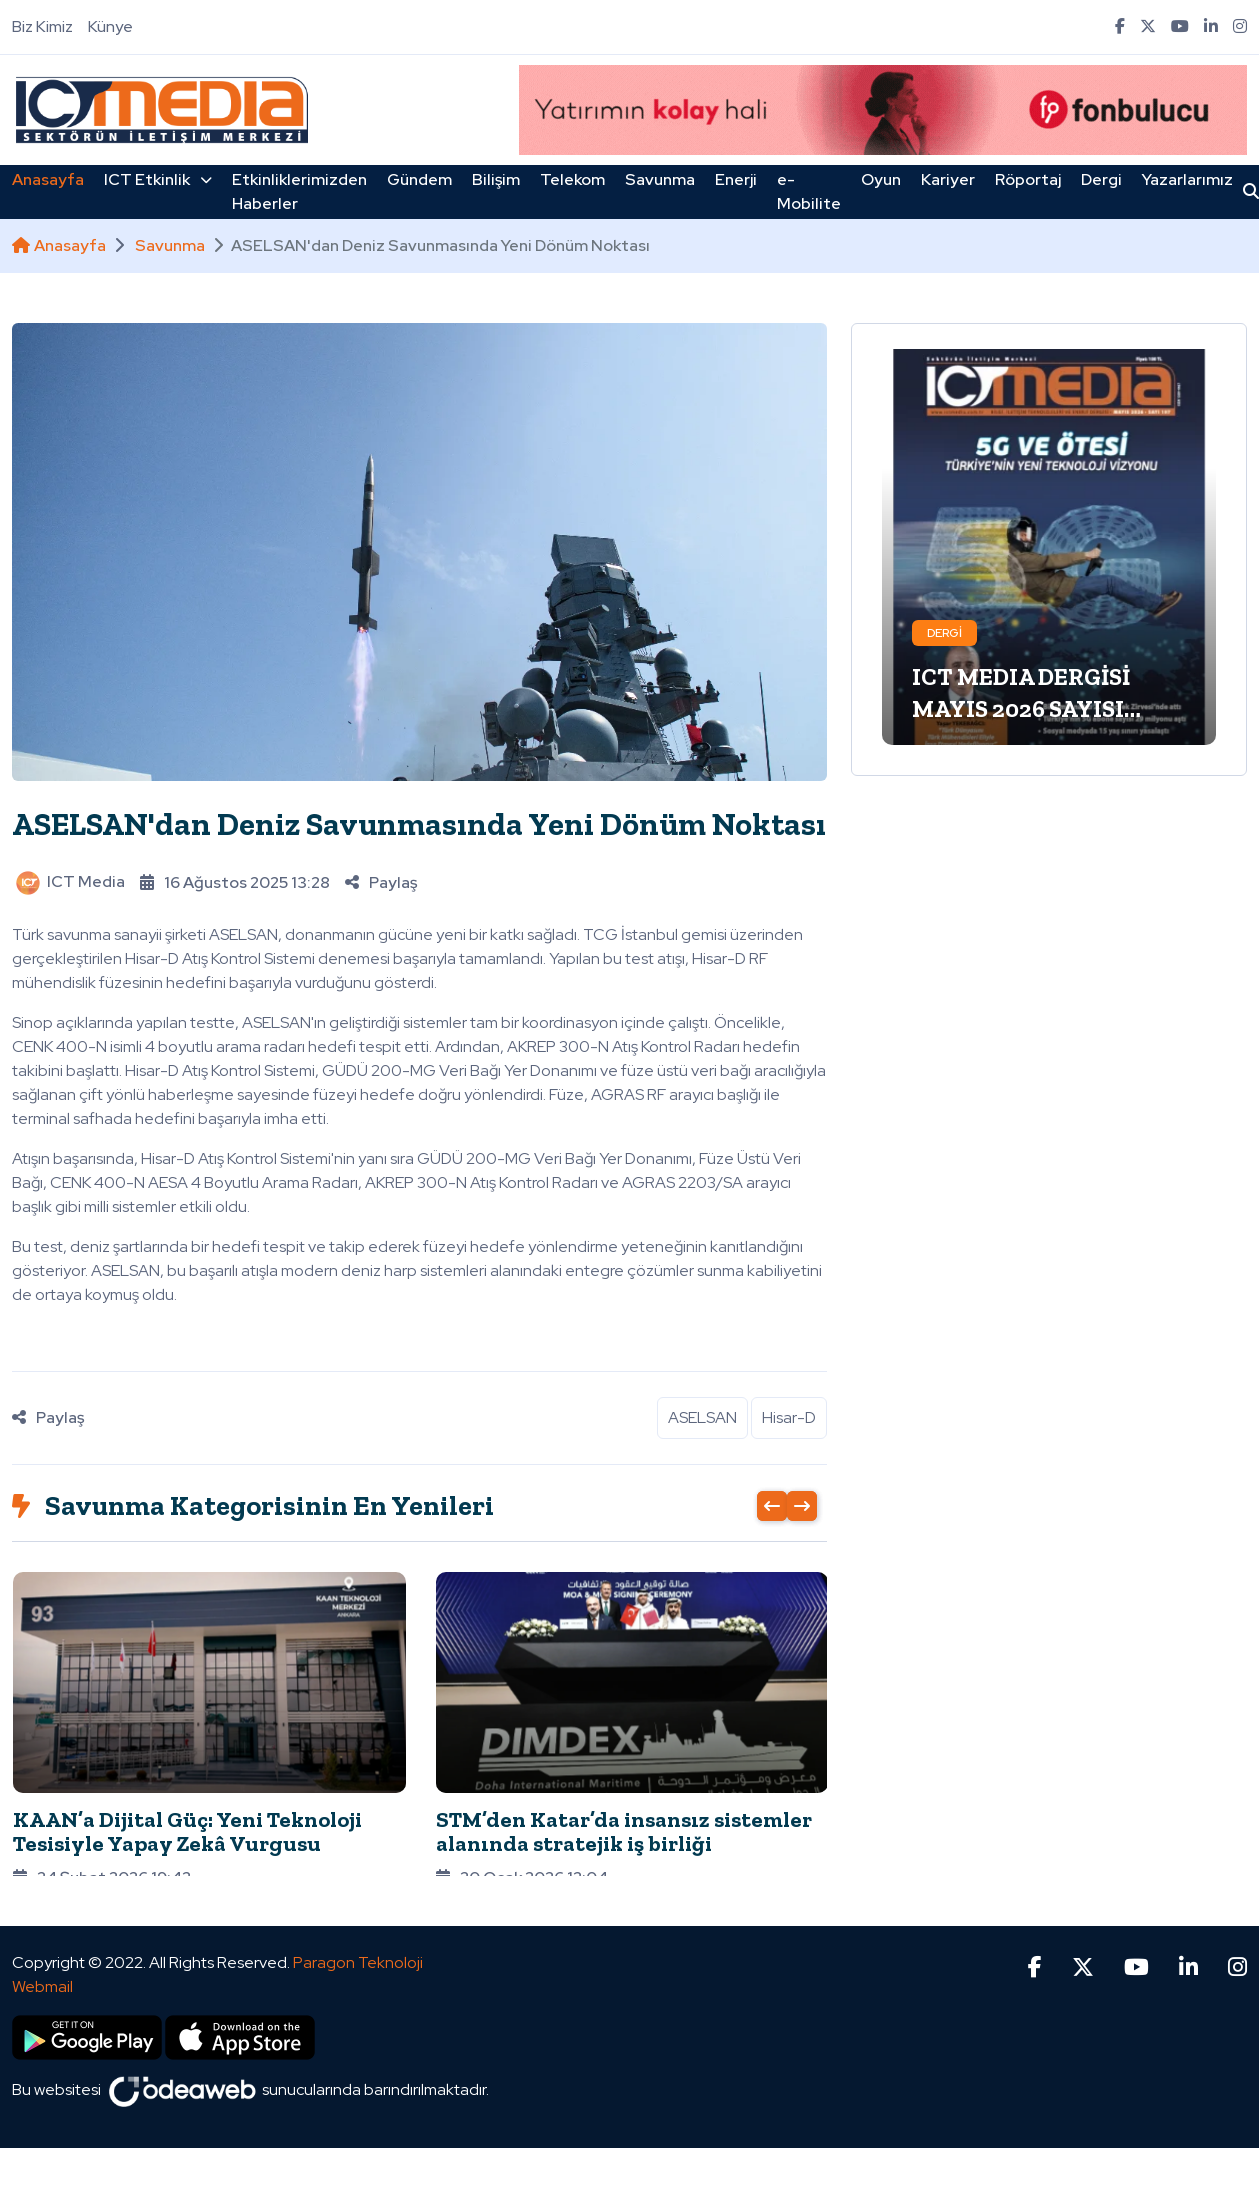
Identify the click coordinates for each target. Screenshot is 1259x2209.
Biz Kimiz (42, 26)
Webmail (42, 1943)
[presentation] (772, 1506)
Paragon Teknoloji (358, 1919)
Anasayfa (48, 179)
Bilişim (496, 179)
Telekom (572, 179)
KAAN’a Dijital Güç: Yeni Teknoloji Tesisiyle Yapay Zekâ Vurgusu (187, 1831)
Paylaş (381, 882)
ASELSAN (702, 1417)
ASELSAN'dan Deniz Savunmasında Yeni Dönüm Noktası (419, 824)
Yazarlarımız (1187, 179)
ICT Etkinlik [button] (158, 179)
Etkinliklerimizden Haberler (299, 191)
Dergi (1101, 179)
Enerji (736, 179)
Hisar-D (789, 1417)
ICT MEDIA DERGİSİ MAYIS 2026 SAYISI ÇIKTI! (1021, 708)
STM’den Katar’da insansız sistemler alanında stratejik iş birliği (624, 1831)
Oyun (881, 179)
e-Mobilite (809, 191)
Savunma (660, 179)
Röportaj (1028, 179)
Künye (110, 26)
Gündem (419, 179)
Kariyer (948, 179)
